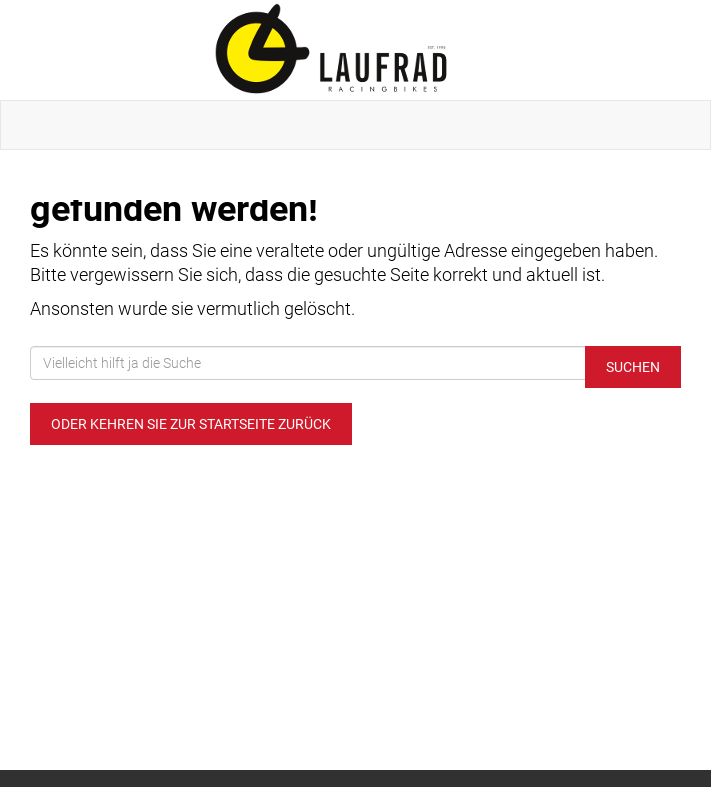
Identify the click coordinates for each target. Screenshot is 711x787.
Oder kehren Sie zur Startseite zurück (191, 424)
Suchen (633, 367)
